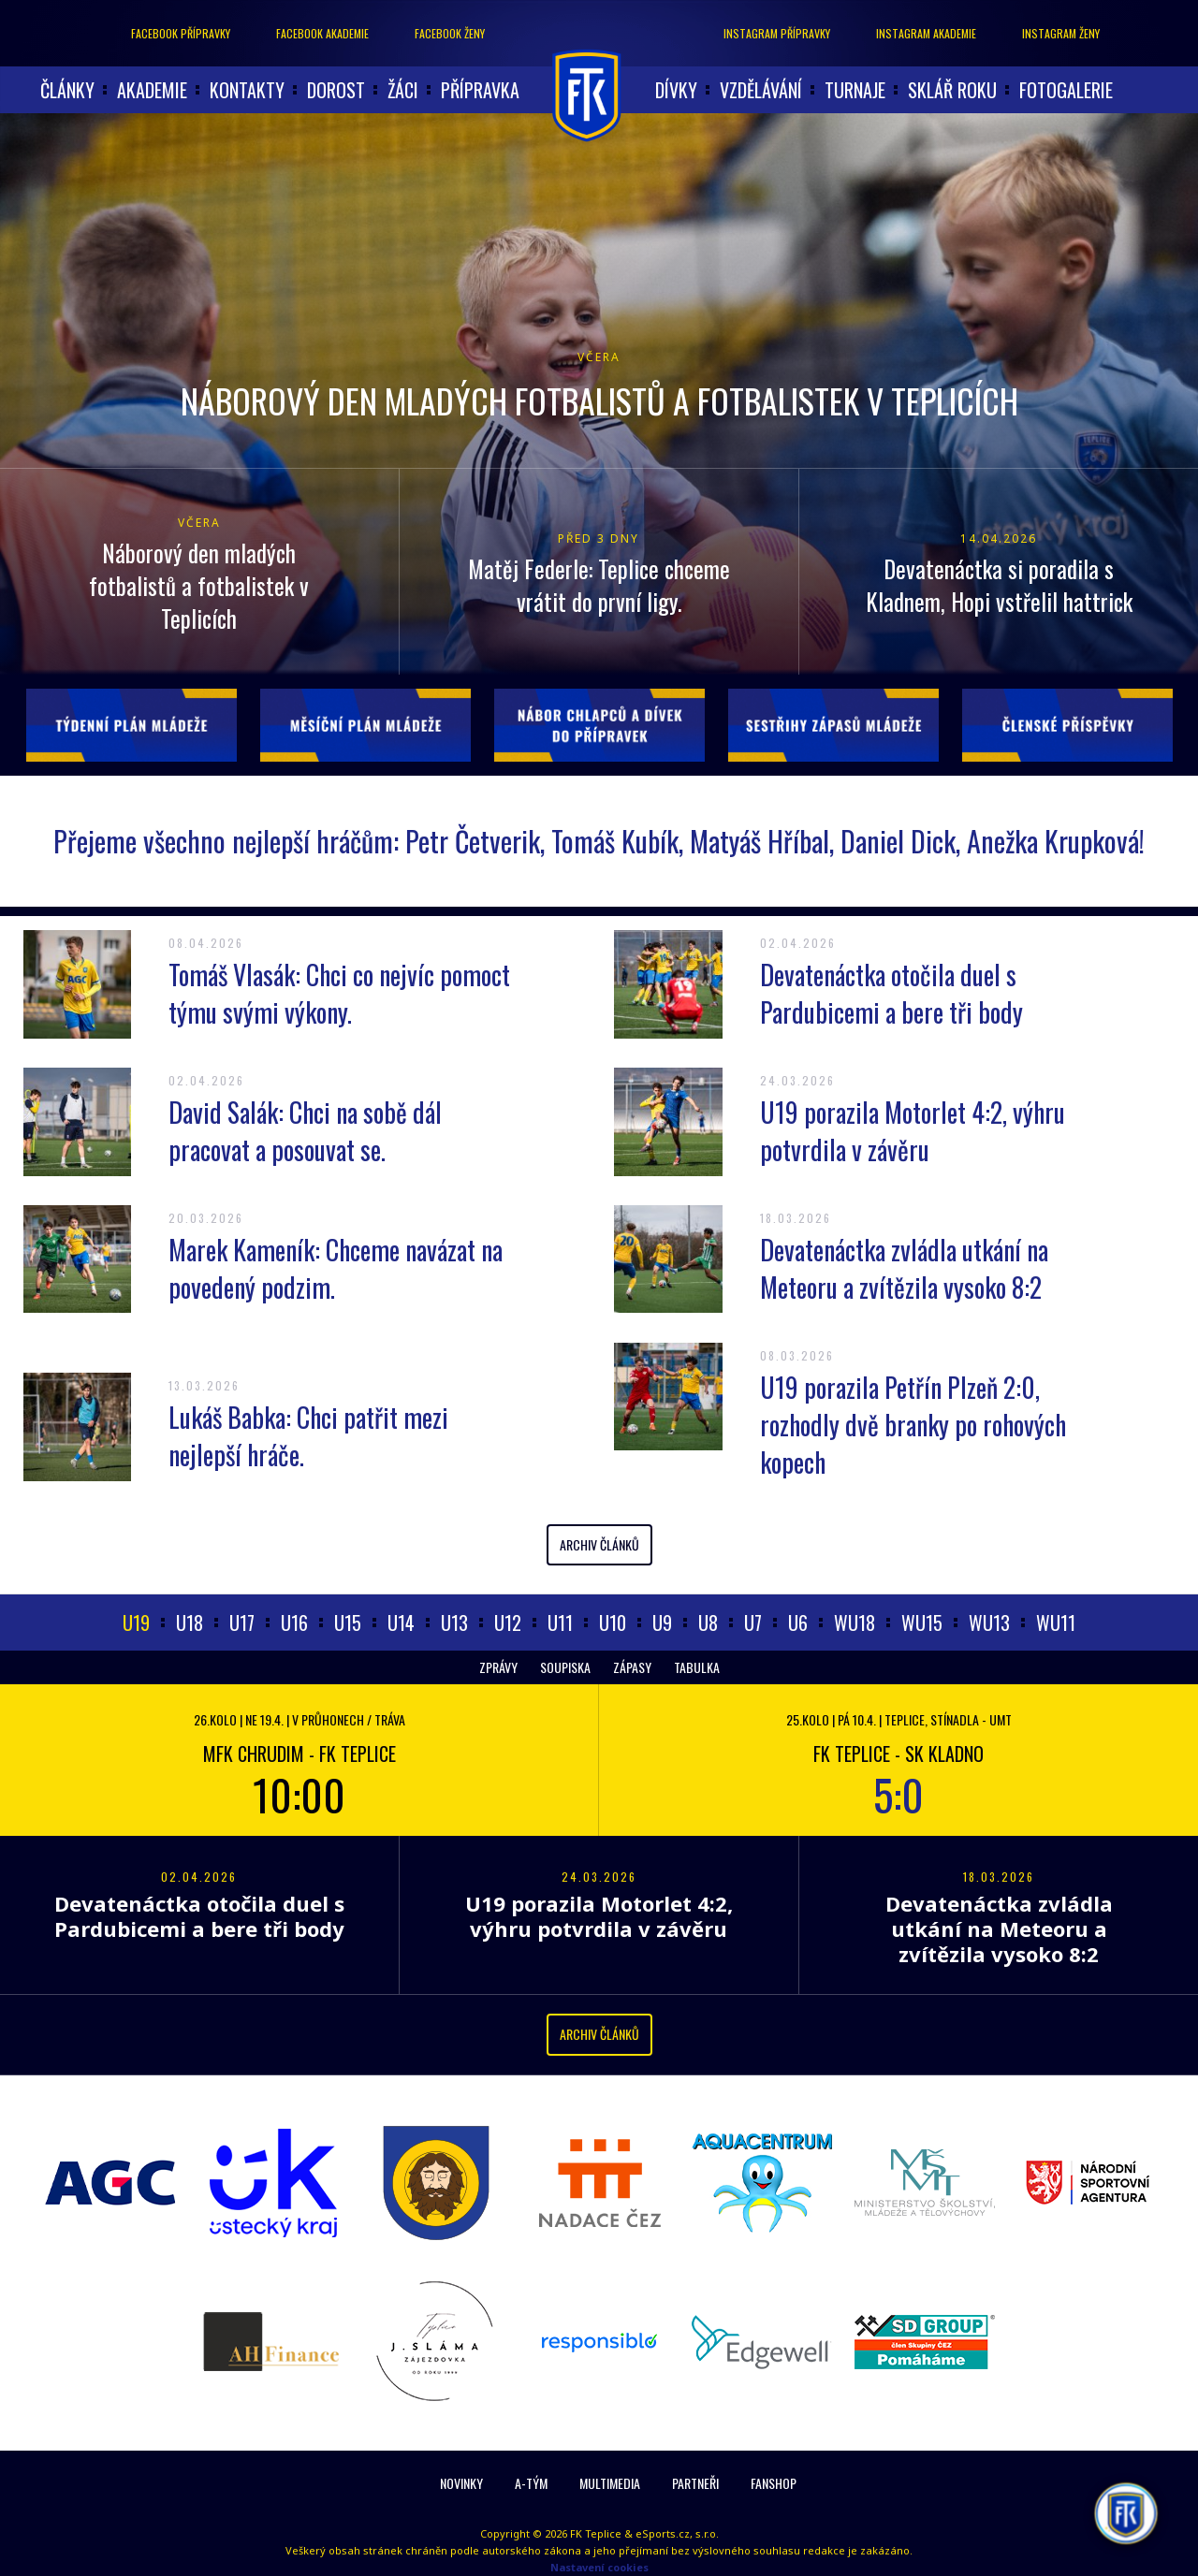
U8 (708, 1622)
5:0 (898, 1794)
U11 (560, 1622)
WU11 (1055, 1622)
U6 (798, 1622)
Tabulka (697, 1667)
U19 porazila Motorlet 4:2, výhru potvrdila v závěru (912, 1131)
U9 (662, 1622)
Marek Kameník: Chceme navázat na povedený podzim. (335, 1268)
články (67, 90)
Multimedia (609, 2483)
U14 (401, 1622)
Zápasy (632, 1667)
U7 (753, 1622)
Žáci (402, 90)
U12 (507, 1622)
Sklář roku (952, 90)
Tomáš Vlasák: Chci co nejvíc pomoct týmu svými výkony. (339, 993)
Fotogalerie (1066, 90)
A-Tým (531, 2483)
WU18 (854, 1622)
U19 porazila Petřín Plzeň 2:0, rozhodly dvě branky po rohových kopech (913, 1424)
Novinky (461, 2483)
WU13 (989, 1622)
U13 (454, 1622)
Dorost (336, 90)
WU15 (921, 1622)
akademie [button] (152, 90)
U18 (189, 1622)
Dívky (676, 90)
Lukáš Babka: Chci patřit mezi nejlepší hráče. (308, 1436)
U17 (242, 1622)
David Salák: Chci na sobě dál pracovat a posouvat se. (305, 1131)
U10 (612, 1622)
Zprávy (498, 1667)
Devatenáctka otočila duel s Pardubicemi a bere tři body (891, 993)
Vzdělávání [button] (761, 90)
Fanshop (773, 2483)
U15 (347, 1622)
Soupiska (565, 1667)
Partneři (695, 2483)
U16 (294, 1622)
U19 (136, 1622)
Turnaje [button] (855, 90)
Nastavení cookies (599, 2567)
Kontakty (247, 90)
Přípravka (480, 90)
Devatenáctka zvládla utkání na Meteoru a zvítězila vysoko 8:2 (904, 1268)
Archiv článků (599, 1544)
